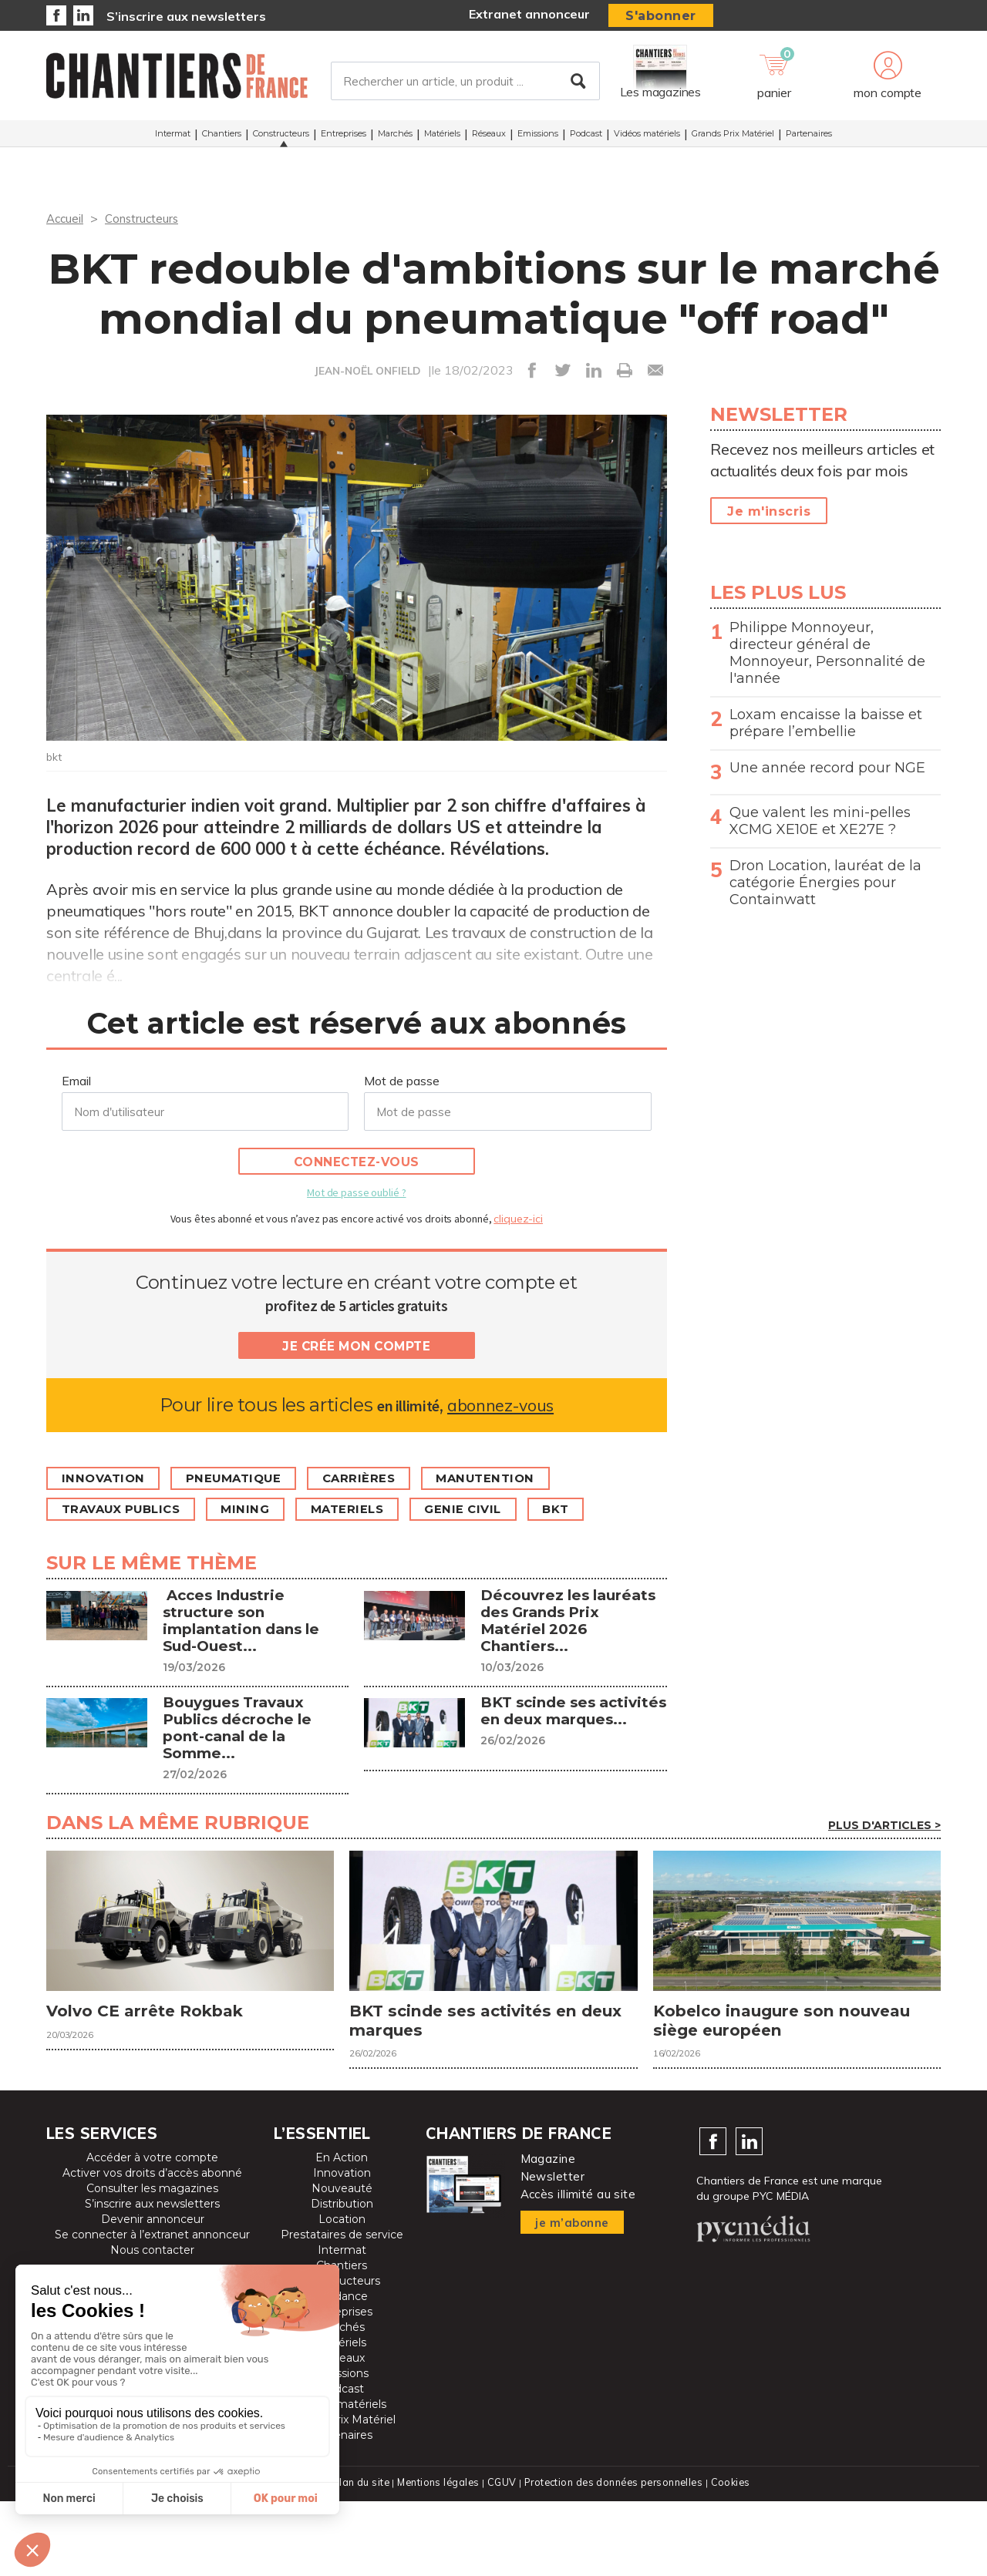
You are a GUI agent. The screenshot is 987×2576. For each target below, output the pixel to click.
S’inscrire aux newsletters (186, 16)
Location (341, 2295)
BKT (592, 1509)
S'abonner (660, 15)
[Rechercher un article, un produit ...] (465, 84)
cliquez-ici (518, 1218)
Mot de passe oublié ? (356, 1192)
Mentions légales (437, 2557)
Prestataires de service (342, 2310)
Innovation (106, 1478)
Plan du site (357, 2557)
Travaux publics (127, 1509)
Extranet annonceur (529, 14)
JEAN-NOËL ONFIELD (367, 371)
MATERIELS (369, 1509)
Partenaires (809, 138)
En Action (341, 2233)
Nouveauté (342, 2264)
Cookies (733, 2557)
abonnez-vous (500, 1405)
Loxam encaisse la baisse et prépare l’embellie (825, 723)
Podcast (586, 138)
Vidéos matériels (647, 138)
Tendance (341, 2372)
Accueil (66, 218)
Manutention (511, 1478)
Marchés (395, 138)
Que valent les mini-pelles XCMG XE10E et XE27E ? (820, 821)
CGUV (500, 2557)
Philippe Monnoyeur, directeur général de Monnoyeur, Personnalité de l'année (827, 653)
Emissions (537, 138)
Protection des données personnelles (614, 2557)
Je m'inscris (768, 511)
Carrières (378, 1478)
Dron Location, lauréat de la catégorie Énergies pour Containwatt (825, 882)
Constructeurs (281, 138)
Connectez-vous (356, 1162)
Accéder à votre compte (152, 2233)
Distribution (342, 2279)
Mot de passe (402, 1080)
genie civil (492, 1509)
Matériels (442, 138)
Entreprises (343, 138)
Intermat (172, 138)
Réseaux (489, 138)
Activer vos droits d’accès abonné (152, 2248)
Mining (261, 1509)
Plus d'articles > (884, 1892)
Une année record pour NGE (827, 767)
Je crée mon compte (356, 1346)
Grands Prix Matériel (733, 138)
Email (76, 1080)
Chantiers (221, 138)
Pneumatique (245, 1478)
